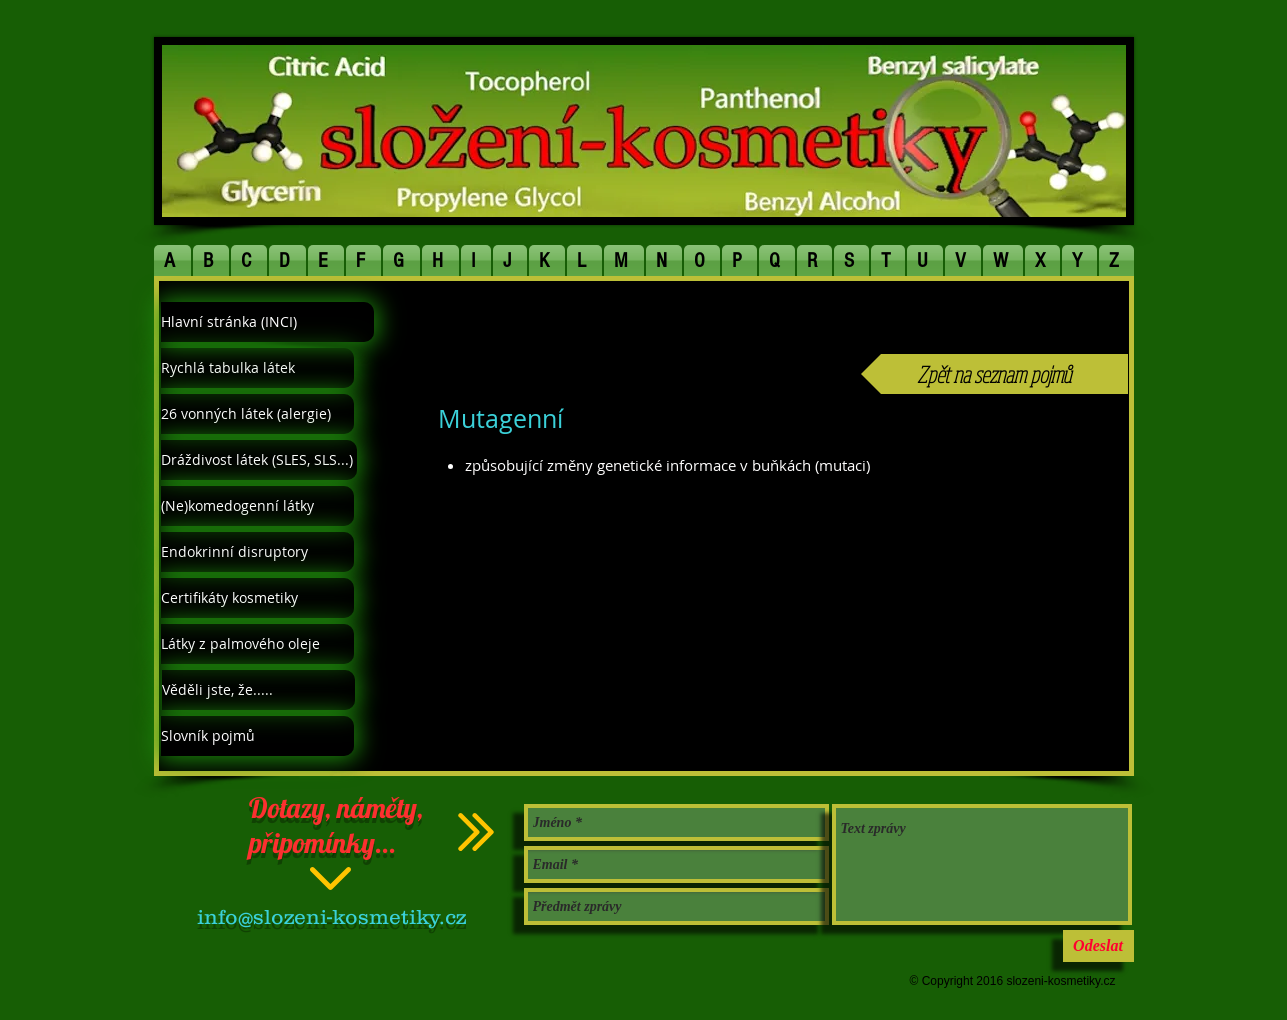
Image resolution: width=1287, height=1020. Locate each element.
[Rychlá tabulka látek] (257, 368)
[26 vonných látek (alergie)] (257, 414)
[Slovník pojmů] (257, 736)
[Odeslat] (1098, 946)
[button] (173, 260)
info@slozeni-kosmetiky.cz (331, 916)
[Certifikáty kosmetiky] (257, 598)
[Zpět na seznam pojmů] (994, 374)
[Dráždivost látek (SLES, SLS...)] (259, 460)
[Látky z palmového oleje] (257, 644)
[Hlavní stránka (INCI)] (267, 322)
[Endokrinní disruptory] (257, 552)
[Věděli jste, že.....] (258, 690)
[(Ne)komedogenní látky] (257, 506)
